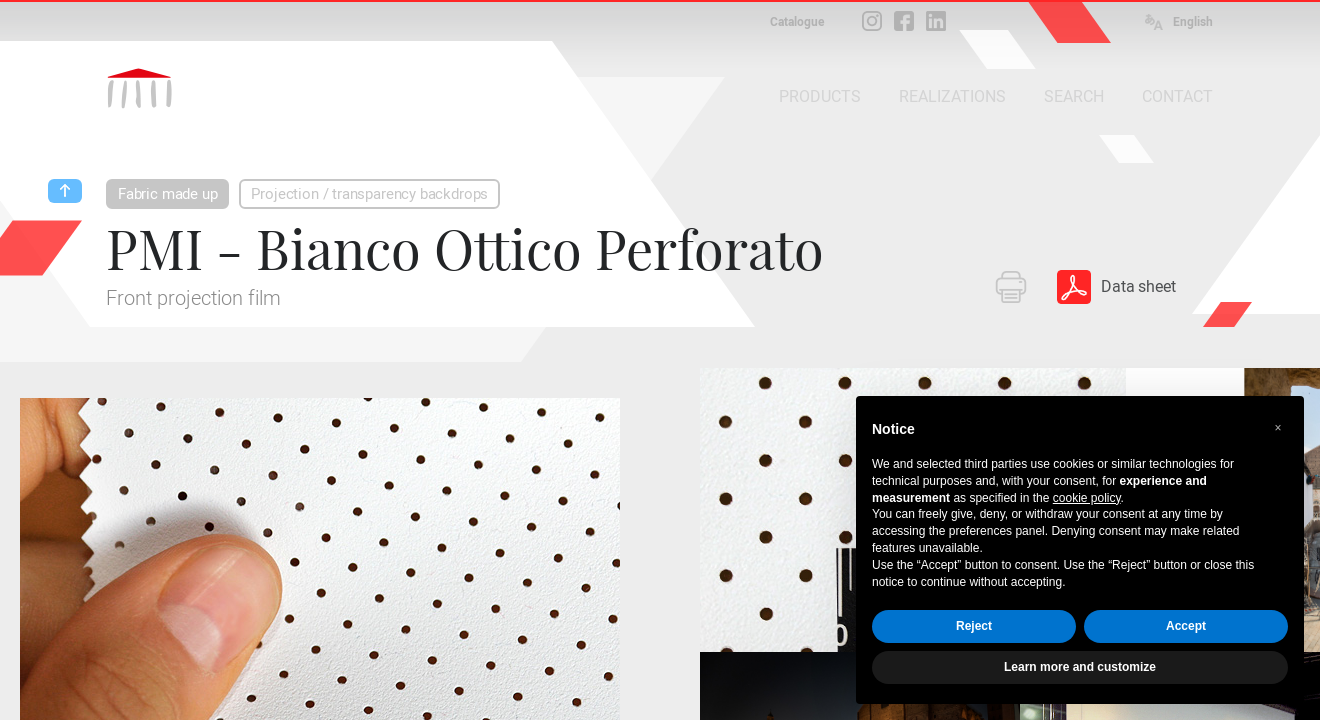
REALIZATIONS (952, 96)
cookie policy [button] (1087, 498)
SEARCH (1074, 96)
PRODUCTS (820, 96)
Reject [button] (974, 626)
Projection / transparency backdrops (369, 194)
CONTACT (1177, 96)
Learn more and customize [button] (1080, 667)
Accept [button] (1186, 626)
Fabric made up (167, 194)
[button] (1278, 428)
